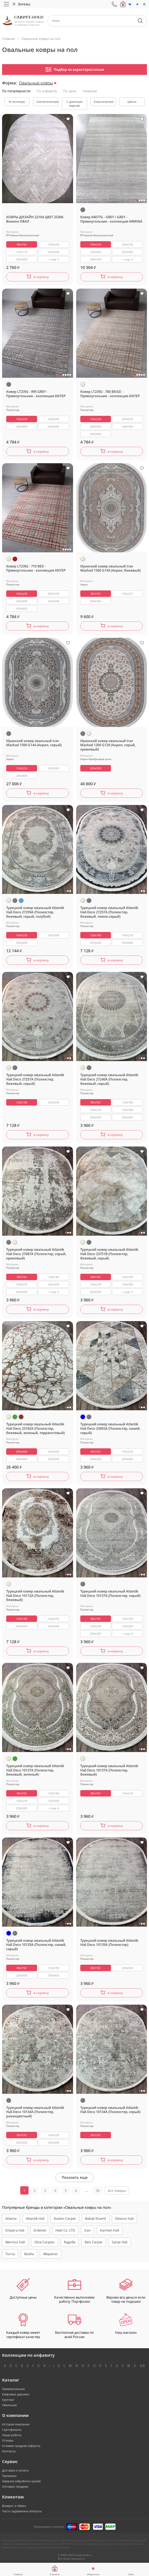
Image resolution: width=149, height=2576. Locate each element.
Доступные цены (23, 2299)
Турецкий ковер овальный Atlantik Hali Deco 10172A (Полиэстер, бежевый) (35, 1602)
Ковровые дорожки (15, 2404)
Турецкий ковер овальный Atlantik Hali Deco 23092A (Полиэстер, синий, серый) (110, 1434)
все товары (117, 2200)
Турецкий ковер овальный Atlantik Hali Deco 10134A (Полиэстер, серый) (110, 2119)
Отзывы (7, 2450)
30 (98, 2200)
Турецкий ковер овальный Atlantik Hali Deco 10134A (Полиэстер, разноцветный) (35, 2121)
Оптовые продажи (15, 2496)
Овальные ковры (36, 83)
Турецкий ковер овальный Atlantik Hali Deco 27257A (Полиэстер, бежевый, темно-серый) (109, 915)
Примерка (9, 2486)
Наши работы (12, 2445)
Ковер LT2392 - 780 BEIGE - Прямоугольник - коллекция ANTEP (110, 394)
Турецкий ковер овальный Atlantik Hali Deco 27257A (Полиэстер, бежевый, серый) (35, 1083)
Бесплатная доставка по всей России (74, 2336)
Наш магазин (126, 2334)
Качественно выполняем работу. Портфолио (74, 2301)
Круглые (8, 2410)
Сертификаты (12, 2440)
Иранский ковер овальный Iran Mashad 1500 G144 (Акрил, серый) (34, 745)
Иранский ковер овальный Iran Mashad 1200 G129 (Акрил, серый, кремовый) (108, 747)
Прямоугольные (13, 2399)
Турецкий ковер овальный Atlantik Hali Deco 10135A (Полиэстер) (109, 1951)
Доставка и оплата (15, 2480)
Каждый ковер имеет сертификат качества (23, 2336)
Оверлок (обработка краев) (21, 2491)
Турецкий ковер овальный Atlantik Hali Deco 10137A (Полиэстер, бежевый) (109, 1777)
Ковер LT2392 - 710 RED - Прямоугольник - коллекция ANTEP (36, 570)
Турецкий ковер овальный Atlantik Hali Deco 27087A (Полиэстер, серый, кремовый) (36, 1258)
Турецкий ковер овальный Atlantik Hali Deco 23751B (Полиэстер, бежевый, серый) (109, 1258)
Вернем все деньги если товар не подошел (125, 2301)
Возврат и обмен (14, 2516)
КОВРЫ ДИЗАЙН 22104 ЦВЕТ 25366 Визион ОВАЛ (34, 219)
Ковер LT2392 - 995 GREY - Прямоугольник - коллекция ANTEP (36, 394)
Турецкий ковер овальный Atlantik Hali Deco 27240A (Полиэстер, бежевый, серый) (109, 1083)
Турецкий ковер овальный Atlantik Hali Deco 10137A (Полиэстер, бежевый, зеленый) (35, 1777)
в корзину (41, 277)
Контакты (9, 2461)
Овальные (9, 2415)
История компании (15, 2434)
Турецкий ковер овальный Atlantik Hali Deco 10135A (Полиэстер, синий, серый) (36, 1953)
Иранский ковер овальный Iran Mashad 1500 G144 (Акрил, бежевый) (110, 570)
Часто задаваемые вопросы (22, 2521)
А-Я (142, 2375)
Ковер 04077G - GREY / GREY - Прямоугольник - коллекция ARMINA (111, 219)
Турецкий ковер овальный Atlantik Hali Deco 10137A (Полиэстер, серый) (110, 1600)
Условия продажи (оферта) (21, 2456)
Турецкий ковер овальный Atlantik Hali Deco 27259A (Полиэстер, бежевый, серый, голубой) (35, 915)
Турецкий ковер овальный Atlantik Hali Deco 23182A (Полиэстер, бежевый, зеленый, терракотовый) (35, 1434)
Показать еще (75, 2187)
